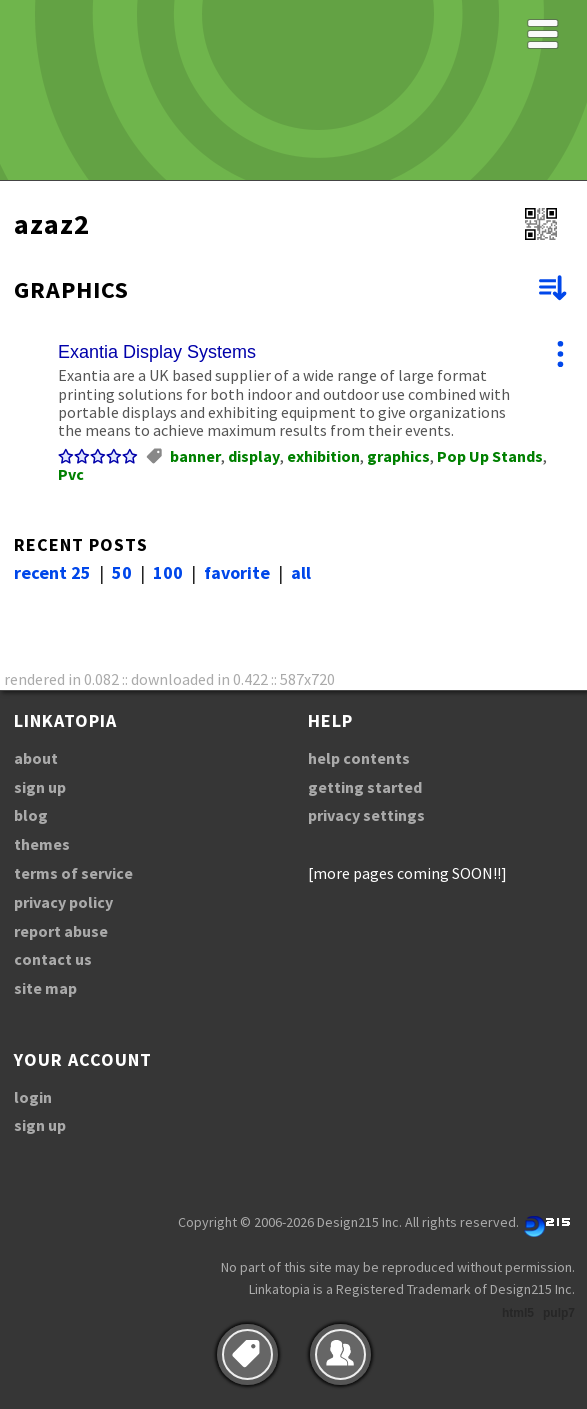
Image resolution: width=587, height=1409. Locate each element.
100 (168, 572)
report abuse (61, 931)
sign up (40, 787)
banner (195, 456)
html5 (518, 1313)
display (254, 456)
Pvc (71, 474)
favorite (237, 572)
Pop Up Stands (490, 456)
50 (122, 572)
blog (31, 815)
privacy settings (366, 815)
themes (42, 844)
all (301, 572)
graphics (398, 456)
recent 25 (52, 572)
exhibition (323, 456)
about (36, 758)
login (33, 1097)
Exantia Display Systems (157, 352)
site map (45, 988)
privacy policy (63, 902)
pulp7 (559, 1313)
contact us (53, 959)
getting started (365, 787)
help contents (359, 758)
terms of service (73, 873)
